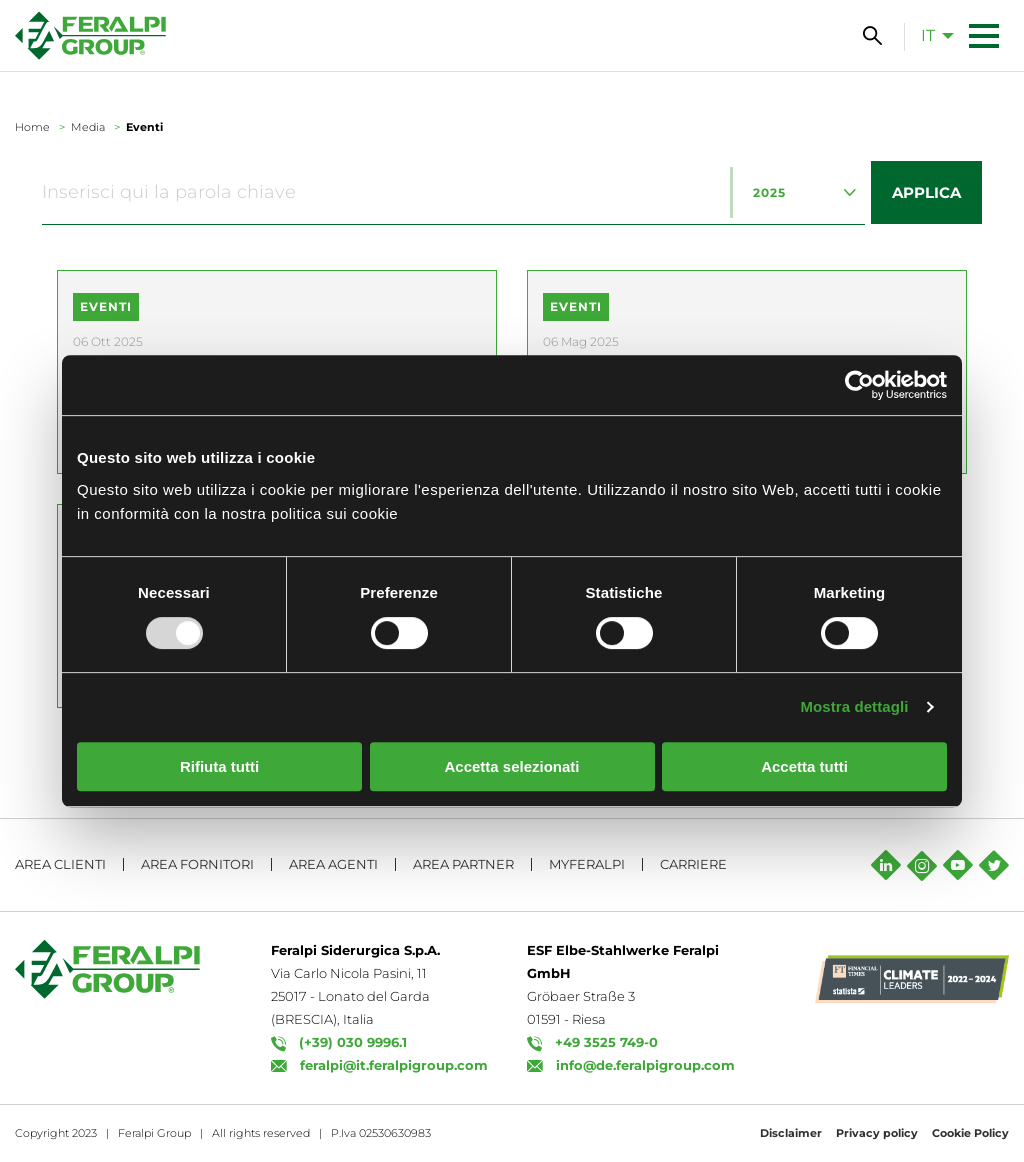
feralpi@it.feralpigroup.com (394, 1065)
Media (88, 127)
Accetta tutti (804, 766)
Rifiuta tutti (219, 766)
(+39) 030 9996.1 (353, 1042)
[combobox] (797, 192)
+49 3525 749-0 (606, 1042)
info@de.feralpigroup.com (645, 1065)
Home (32, 127)
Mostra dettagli (854, 706)
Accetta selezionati (511, 766)
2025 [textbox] (769, 192)
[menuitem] (932, 35)
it (928, 35)
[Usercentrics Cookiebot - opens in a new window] (859, 385)
